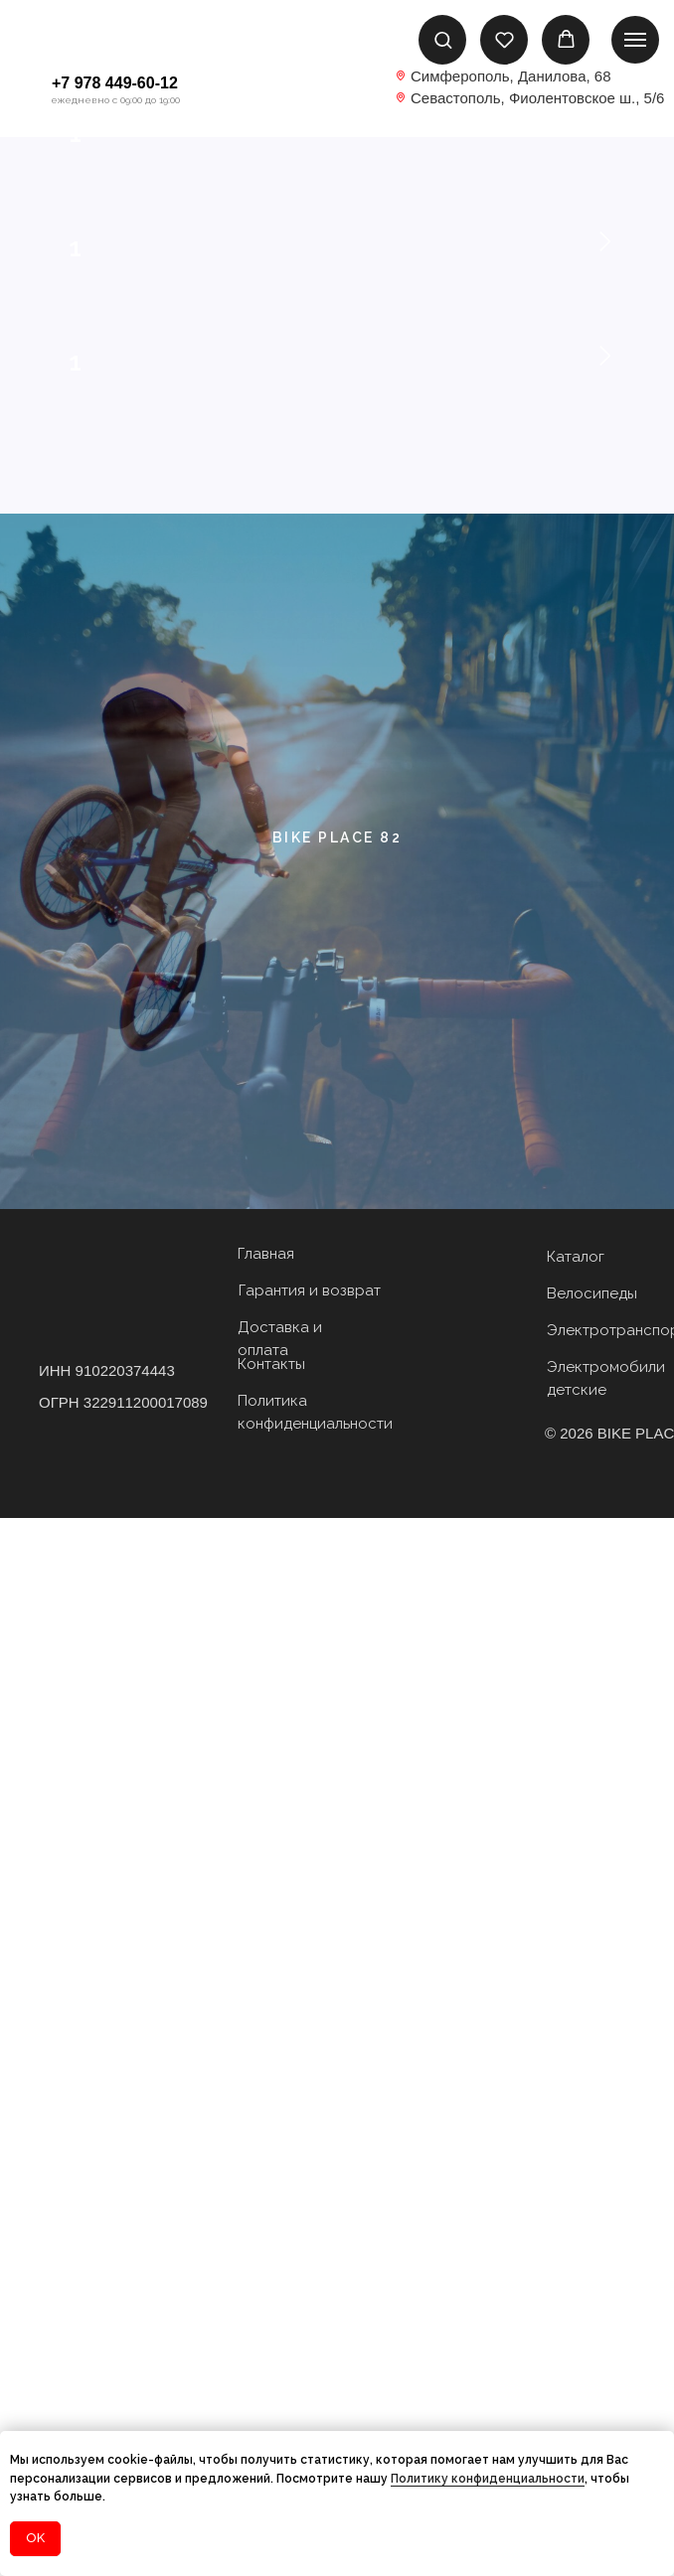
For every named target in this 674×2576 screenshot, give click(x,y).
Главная (266, 2312)
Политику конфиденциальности (488, 2479)
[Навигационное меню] (635, 40)
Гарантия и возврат (310, 2348)
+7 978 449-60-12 (115, 83)
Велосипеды (592, 2351)
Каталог (575, 2315)
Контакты (271, 2422)
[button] (442, 39)
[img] (337, 92)
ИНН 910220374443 (107, 2428)
